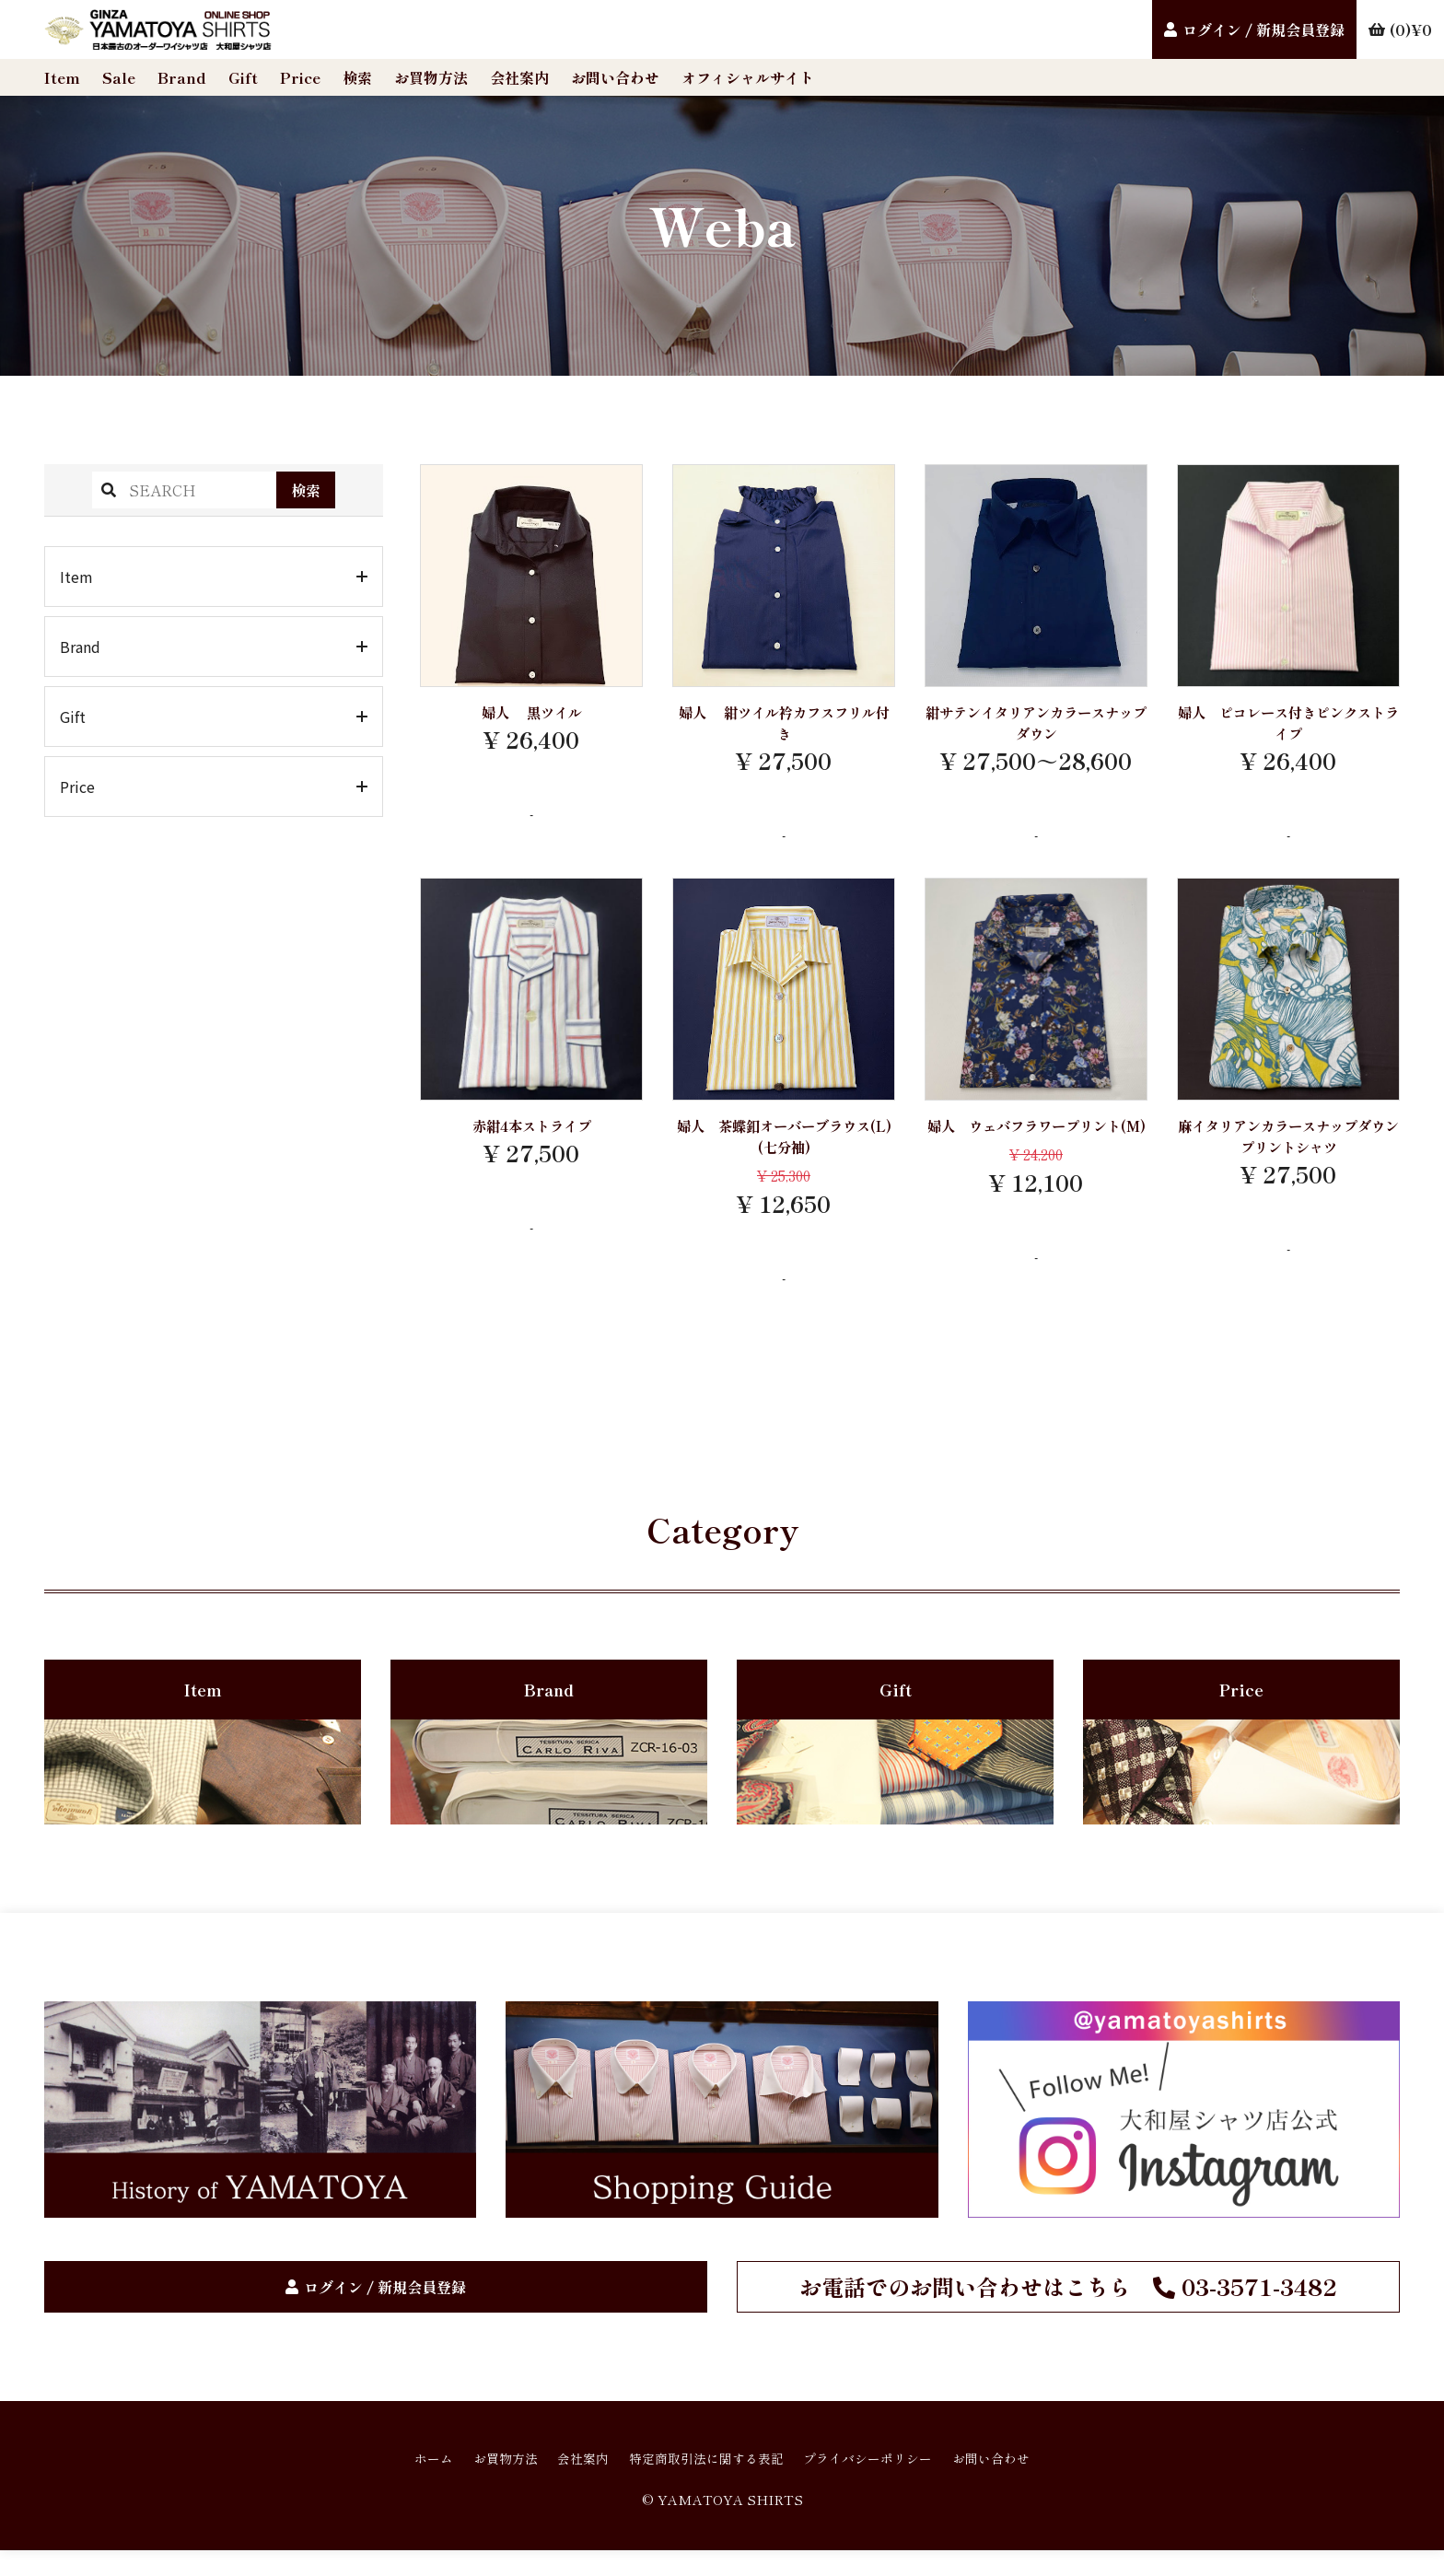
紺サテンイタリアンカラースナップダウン (1036, 726)
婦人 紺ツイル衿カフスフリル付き (784, 726)
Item (62, 77)
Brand (181, 77)
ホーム (394, 2481)
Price (300, 77)
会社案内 (519, 77)
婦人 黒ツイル (532, 714)
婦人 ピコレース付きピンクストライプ (1288, 726)
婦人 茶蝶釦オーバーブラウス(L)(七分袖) (783, 1147)
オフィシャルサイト (747, 77)
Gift (243, 77)
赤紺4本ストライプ (531, 1135)
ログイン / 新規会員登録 (1263, 29)
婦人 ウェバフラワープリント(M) (1036, 1147)
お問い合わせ (615, 77)
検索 (357, 77)
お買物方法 (431, 77)
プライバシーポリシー (887, 2481)
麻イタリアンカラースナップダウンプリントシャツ (1288, 1147)
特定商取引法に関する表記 (703, 2481)
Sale (118, 77)
